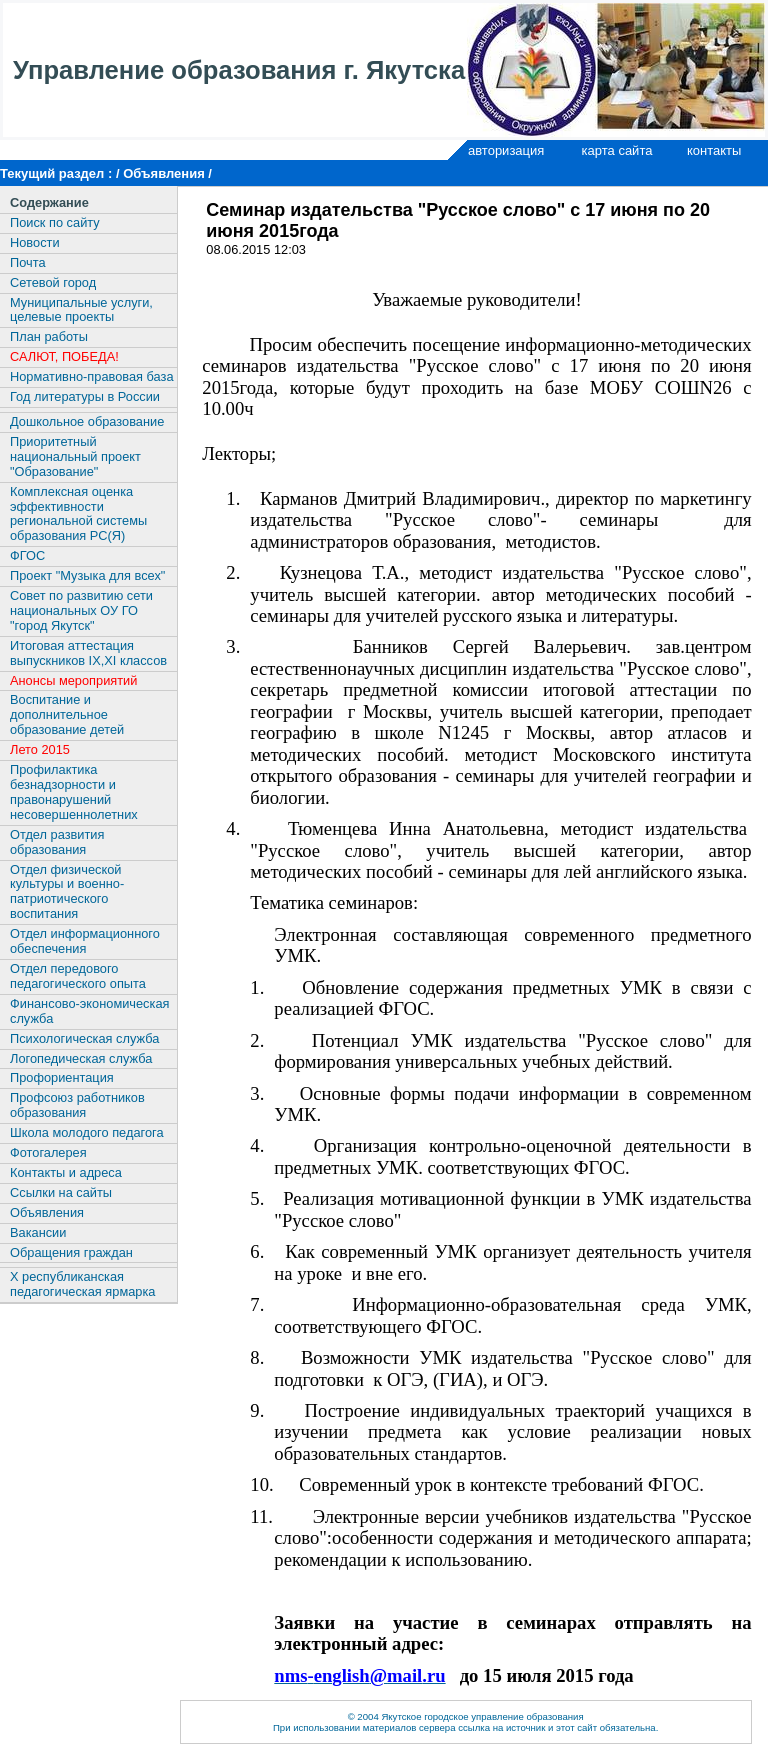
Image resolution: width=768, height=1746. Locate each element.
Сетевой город (53, 282)
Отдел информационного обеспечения (85, 941)
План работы (49, 336)
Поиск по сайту (55, 222)
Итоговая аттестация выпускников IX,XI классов (88, 653)
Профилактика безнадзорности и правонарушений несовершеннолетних (74, 792)
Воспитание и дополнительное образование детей (67, 714)
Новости (35, 242)
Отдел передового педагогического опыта (78, 976)
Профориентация (62, 1077)
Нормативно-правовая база (92, 376)
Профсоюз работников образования (77, 1105)
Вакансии (38, 1232)
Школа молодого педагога (87, 1132)
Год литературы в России (85, 396)
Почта (28, 262)
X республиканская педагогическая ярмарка (82, 1284)
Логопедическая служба (81, 1058)
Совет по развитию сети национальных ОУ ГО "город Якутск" (81, 610)
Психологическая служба (84, 1038)
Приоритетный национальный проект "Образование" (75, 456)
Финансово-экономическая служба (89, 1011)
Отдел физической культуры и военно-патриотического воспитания (67, 892)
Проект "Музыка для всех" (87, 575)
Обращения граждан (71, 1252)
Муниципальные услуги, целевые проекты (81, 310)
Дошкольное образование (87, 421)
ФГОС (27, 555)
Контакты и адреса (66, 1172)
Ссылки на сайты (61, 1192)
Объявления (47, 1212)
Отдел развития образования (57, 842)
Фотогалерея (48, 1152)
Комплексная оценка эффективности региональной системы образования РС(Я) (78, 514)
